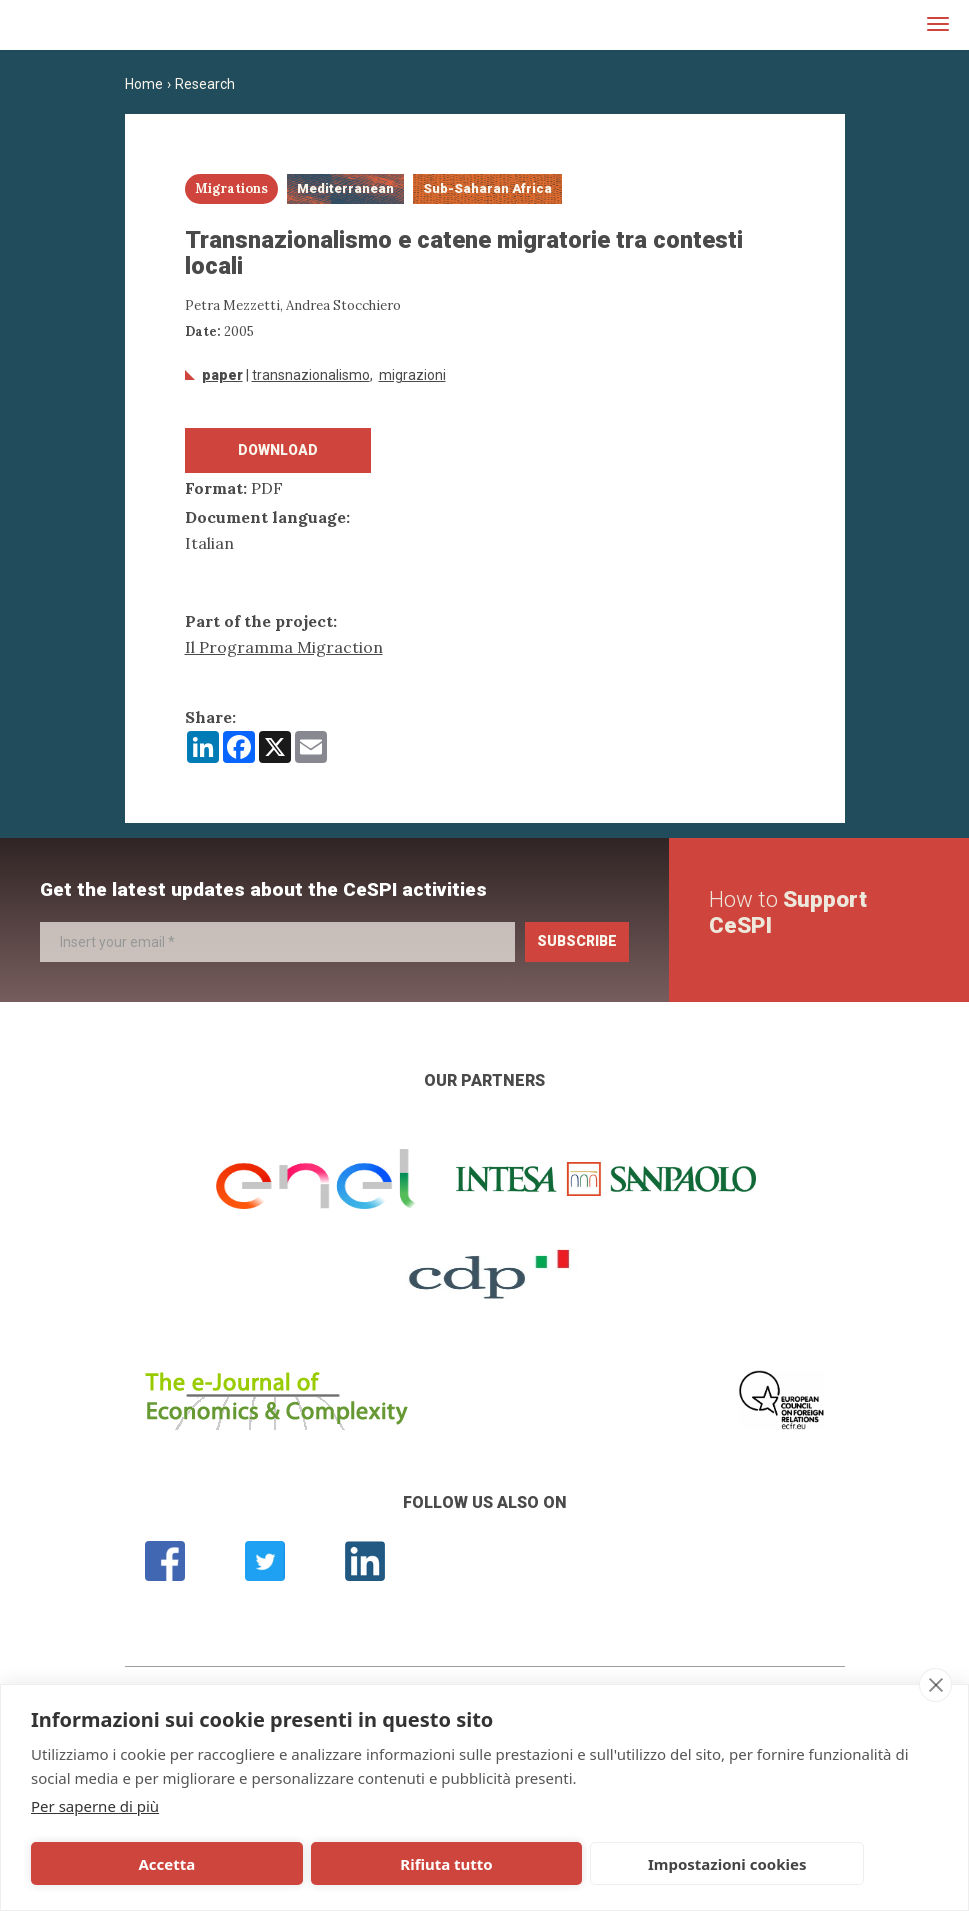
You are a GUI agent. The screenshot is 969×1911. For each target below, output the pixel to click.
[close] (935, 1685)
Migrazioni (412, 375)
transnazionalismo (311, 375)
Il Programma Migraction (284, 647)
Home (144, 84)
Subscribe (577, 941)
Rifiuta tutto (308, 1864)
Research (205, 84)
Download (278, 450)
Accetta (120, 1864)
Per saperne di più (95, 1806)
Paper (222, 375)
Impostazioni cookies (496, 1864)
